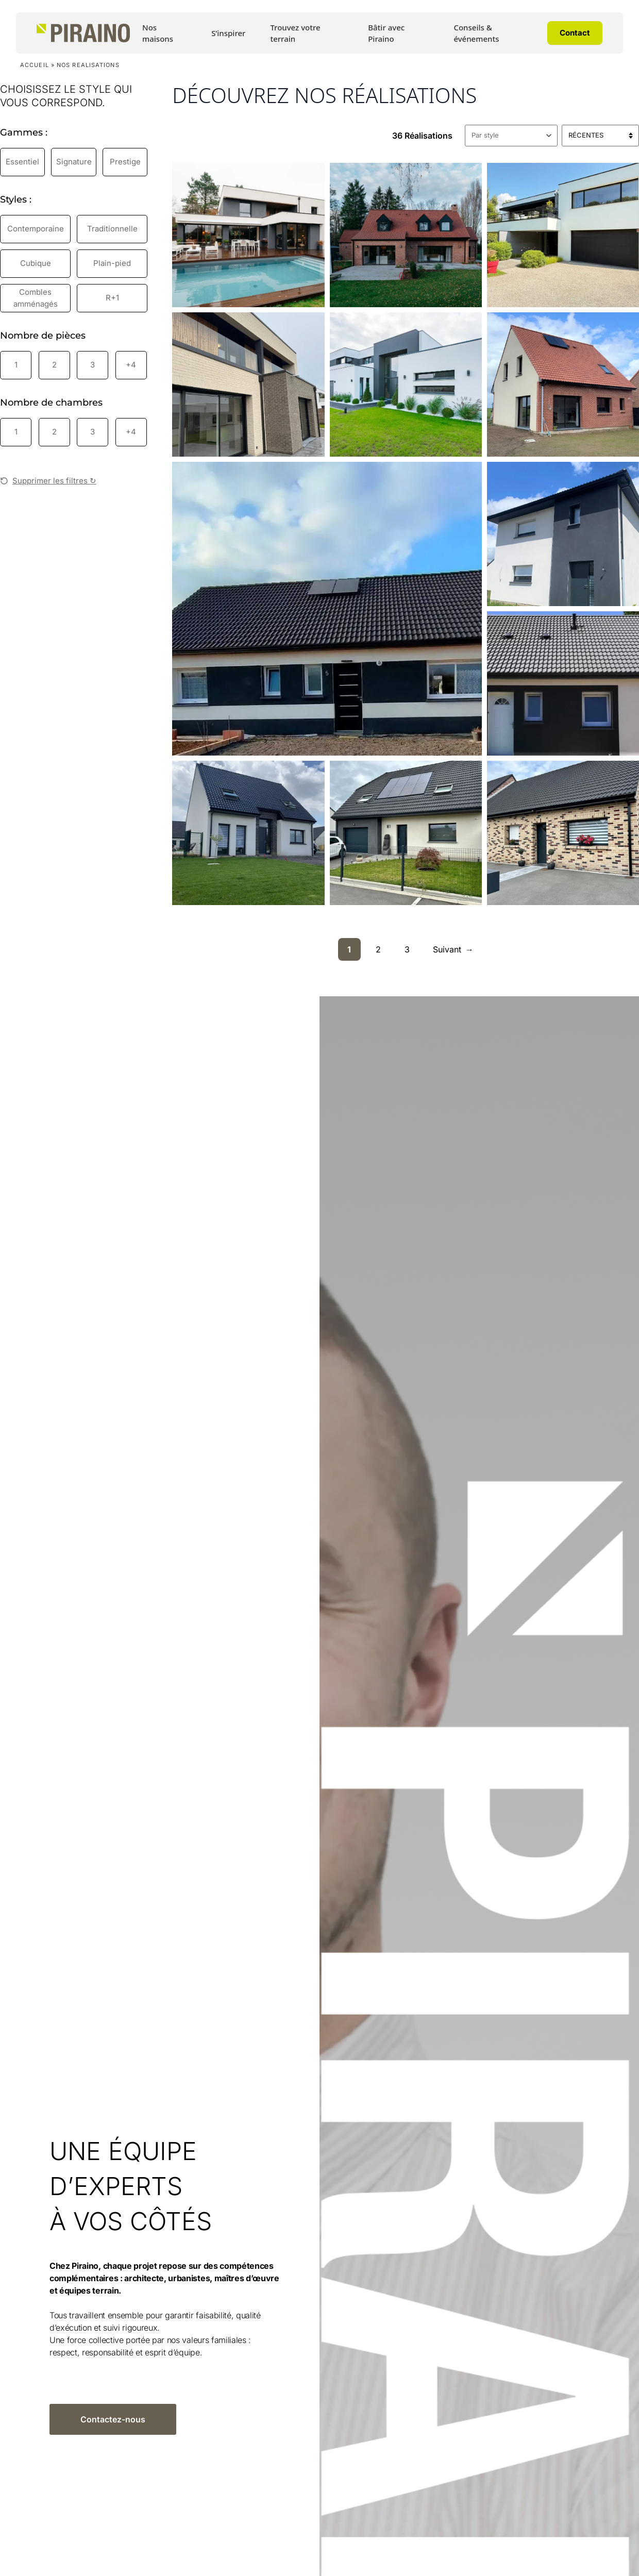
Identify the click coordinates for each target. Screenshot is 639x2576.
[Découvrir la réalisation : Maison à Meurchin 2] (563, 683)
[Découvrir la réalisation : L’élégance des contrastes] (406, 384)
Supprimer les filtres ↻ (48, 481)
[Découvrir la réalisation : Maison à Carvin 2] (563, 384)
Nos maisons (157, 33)
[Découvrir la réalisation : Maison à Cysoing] (248, 235)
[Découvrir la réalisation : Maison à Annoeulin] (406, 833)
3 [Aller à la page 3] (407, 949)
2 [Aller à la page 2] (378, 949)
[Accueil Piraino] (83, 33)
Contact (575, 33)
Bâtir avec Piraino (386, 33)
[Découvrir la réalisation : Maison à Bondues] (406, 235)
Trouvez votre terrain (295, 33)
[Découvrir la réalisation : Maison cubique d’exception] (248, 384)
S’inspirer (228, 33)
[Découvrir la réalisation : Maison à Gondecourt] (563, 534)
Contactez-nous (112, 2419)
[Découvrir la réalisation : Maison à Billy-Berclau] (326, 609)
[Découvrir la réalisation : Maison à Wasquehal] (563, 235)
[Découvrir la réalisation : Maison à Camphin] (563, 833)
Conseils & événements (476, 33)
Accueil (34, 65)
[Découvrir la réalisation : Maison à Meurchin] (248, 833)
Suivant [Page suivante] (453, 949)
